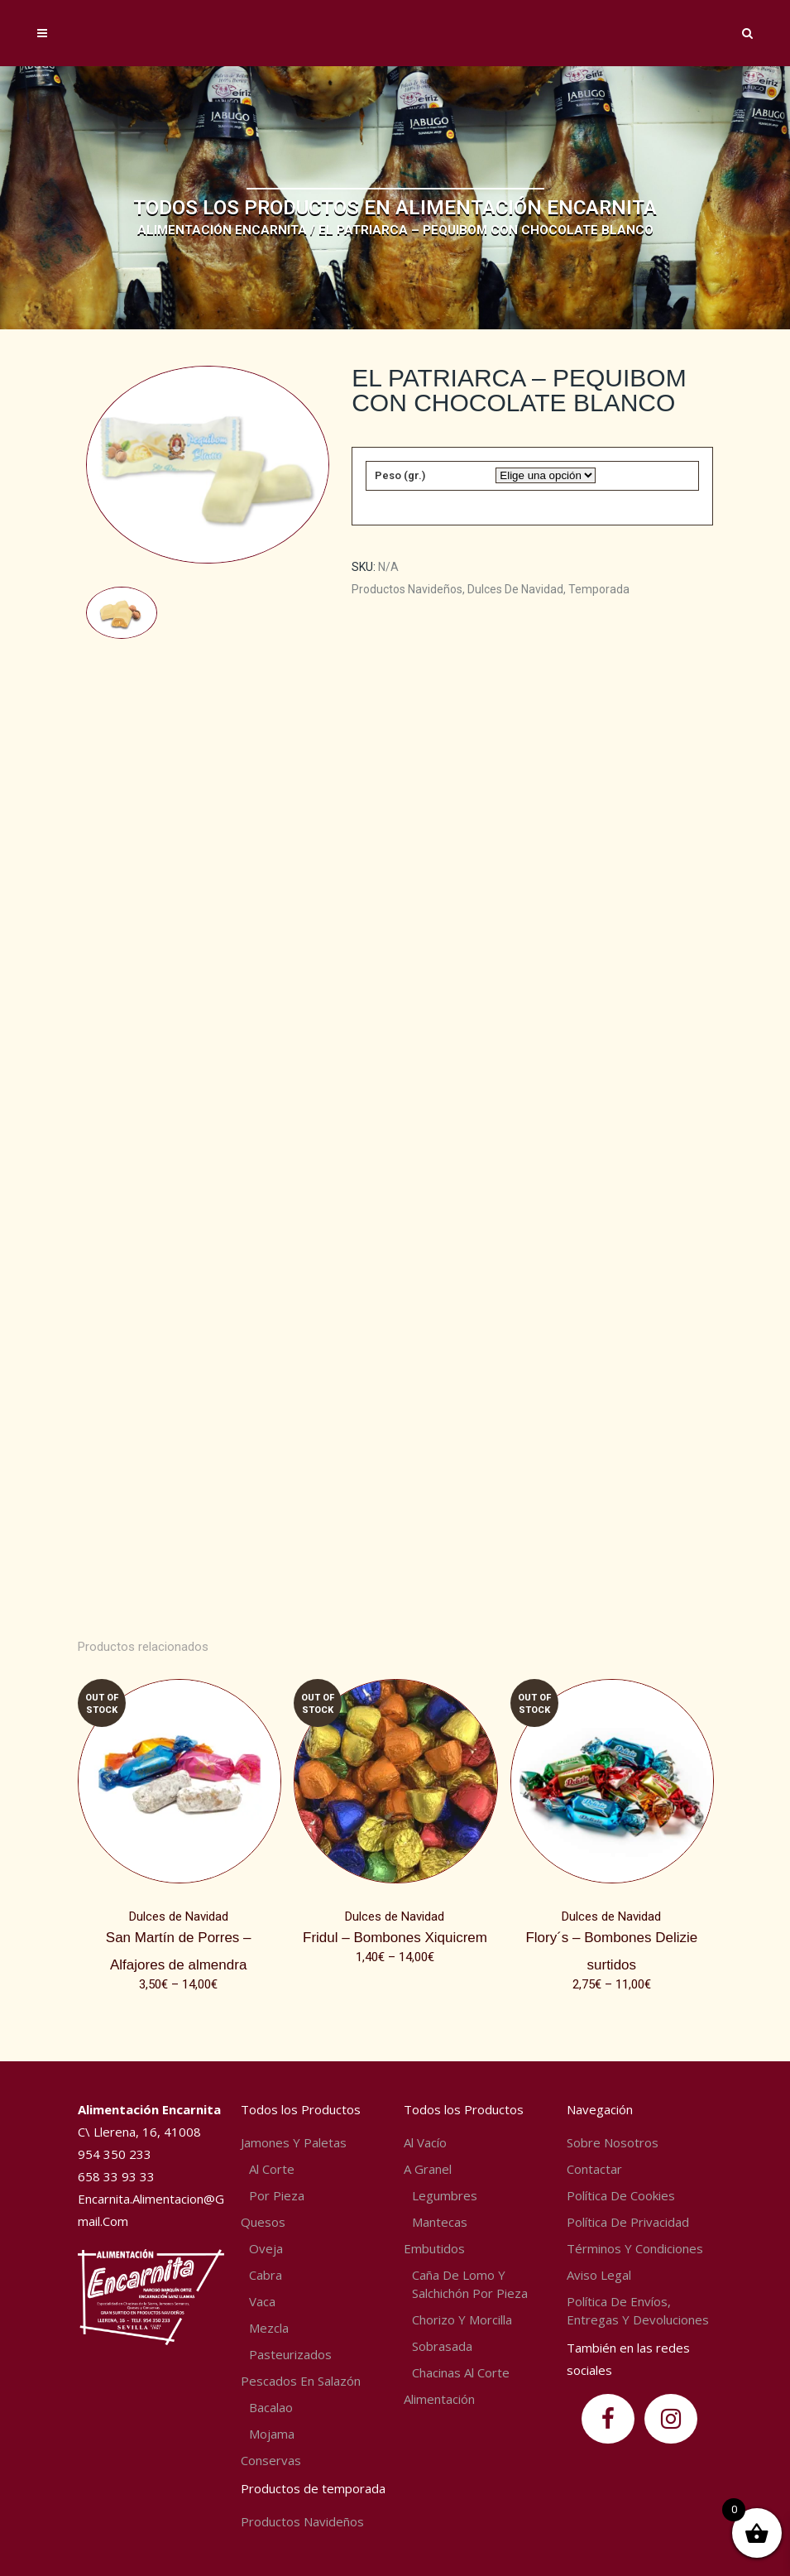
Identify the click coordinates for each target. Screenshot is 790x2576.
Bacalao (271, 2407)
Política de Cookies (621, 2195)
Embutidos (434, 2248)
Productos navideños (407, 589)
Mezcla (269, 2327)
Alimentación (439, 2399)
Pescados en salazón (301, 2380)
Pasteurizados (290, 2354)
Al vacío (425, 2142)
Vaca (262, 2301)
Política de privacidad (628, 2222)
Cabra (265, 2275)
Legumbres (444, 2195)
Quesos (263, 2222)
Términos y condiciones (635, 2248)
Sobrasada (442, 2346)
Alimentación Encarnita (222, 230)
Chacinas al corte (461, 2372)
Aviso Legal (599, 2275)
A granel (428, 2169)
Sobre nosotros (612, 2142)
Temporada (599, 589)
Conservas (271, 2460)
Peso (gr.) (400, 475)
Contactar (594, 2169)
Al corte (271, 2169)
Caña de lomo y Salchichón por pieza (470, 2284)
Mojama (271, 2433)
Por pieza (276, 2195)
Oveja (266, 2248)
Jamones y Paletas (294, 2142)
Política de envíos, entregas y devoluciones (638, 2310)
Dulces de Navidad (515, 589)
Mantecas (439, 2222)
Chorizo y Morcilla (462, 2319)
